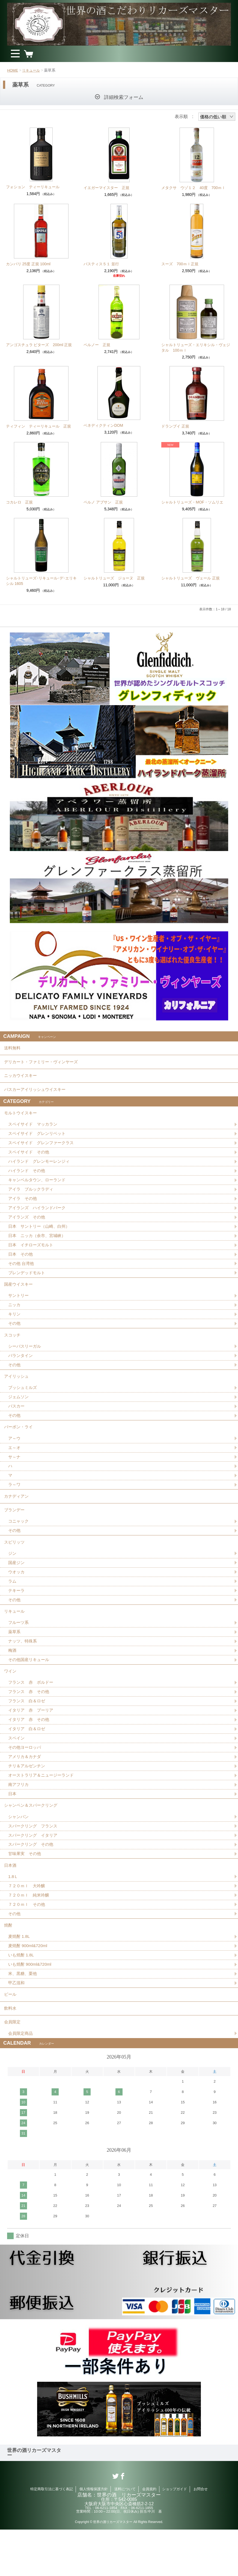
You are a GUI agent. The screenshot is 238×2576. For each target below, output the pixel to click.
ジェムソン (19, 1414)
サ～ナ (14, 1476)
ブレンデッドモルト (27, 1283)
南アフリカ (19, 1818)
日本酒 (10, 1902)
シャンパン (19, 1852)
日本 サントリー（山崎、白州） (41, 1235)
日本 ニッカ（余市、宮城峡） (38, 1245)
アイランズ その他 (27, 1226)
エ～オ (14, 1467)
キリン (14, 1327)
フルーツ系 (19, 1650)
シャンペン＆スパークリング (32, 1840)
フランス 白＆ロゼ (27, 1732)
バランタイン (21, 1370)
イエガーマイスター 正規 (106, 188)
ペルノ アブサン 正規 (103, 502)
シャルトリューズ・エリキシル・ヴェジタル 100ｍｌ (195, 347)
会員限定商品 (21, 2079)
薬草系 (14, 1660)
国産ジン (17, 1588)
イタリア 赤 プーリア (32, 1741)
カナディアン (17, 1517)
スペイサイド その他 (30, 1159)
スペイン (17, 1770)
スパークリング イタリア (34, 1871)
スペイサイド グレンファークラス (43, 1149)
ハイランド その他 (27, 1178)
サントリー (19, 1308)
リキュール (32, 70)
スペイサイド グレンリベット (38, 1140)
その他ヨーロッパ (25, 1780)
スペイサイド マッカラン (34, 1130)
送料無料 (13, 1048)
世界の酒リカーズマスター (34, 2499)
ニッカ (14, 1317)
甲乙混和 (17, 2025)
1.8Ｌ (13, 1914)
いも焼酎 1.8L (21, 1996)
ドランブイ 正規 (175, 426)
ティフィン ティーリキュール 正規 (38, 426)
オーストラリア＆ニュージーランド (43, 1808)
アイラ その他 (23, 1207)
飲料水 (10, 2052)
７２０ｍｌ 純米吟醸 (30, 1934)
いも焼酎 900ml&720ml (30, 2006)
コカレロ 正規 (19, 502)
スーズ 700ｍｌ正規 (179, 264)
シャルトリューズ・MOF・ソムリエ (192, 502)
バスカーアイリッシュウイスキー (37, 1093)
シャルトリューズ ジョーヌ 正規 (114, 578)
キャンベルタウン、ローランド (38, 1188)
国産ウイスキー (19, 1296)
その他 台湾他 (21, 1274)
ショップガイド (174, 2535)
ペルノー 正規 (97, 345)
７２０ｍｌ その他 (27, 1943)
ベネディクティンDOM (103, 425)
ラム (12, 1607)
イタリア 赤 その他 (30, 1751)
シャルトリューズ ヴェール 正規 (190, 578)
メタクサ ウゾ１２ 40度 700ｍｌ (193, 188)
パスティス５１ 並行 (101, 264)
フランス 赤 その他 (30, 1722)
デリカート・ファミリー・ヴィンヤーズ (43, 1063)
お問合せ (201, 2535)
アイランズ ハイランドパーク (38, 1216)
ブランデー (15, 1532)
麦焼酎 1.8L (19, 1977)
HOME (13, 70)
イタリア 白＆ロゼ (27, 1761)
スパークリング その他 (32, 1881)
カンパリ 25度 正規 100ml (28, 264)
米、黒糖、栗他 (23, 2015)
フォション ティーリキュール (32, 187)
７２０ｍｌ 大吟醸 (27, 1924)
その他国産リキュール (30, 1688)
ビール (10, 2037)
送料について (125, 2535)
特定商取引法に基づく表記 (51, 2535)
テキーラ (17, 1616)
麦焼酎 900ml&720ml (28, 1987)
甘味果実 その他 (25, 1890)
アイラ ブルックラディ (32, 1197)
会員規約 (149, 2535)
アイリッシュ (17, 1392)
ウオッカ (17, 1597)
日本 (12, 1828)
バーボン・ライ (19, 1445)
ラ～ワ (14, 1505)
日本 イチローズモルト (32, 1255)
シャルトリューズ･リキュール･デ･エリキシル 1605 (41, 581)
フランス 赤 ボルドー (32, 1713)
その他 (14, 1336)
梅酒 (12, 1679)
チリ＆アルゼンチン (27, 1799)
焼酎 (8, 1965)
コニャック (19, 1544)
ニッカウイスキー (21, 1078)
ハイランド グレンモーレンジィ (41, 1169)
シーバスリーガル (25, 1361)
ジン (12, 1578)
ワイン (10, 1701)
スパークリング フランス (34, 1861)
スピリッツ (15, 1566)
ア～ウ (14, 1457)
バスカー (17, 1423)
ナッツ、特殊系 (23, 1669)
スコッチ (13, 1349)
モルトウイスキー (21, 1118)
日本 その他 (21, 1264)
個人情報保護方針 (93, 2535)
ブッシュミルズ (23, 1404)
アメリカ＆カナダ (25, 1789)
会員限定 (13, 2067)
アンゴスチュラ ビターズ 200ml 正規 (39, 345)
